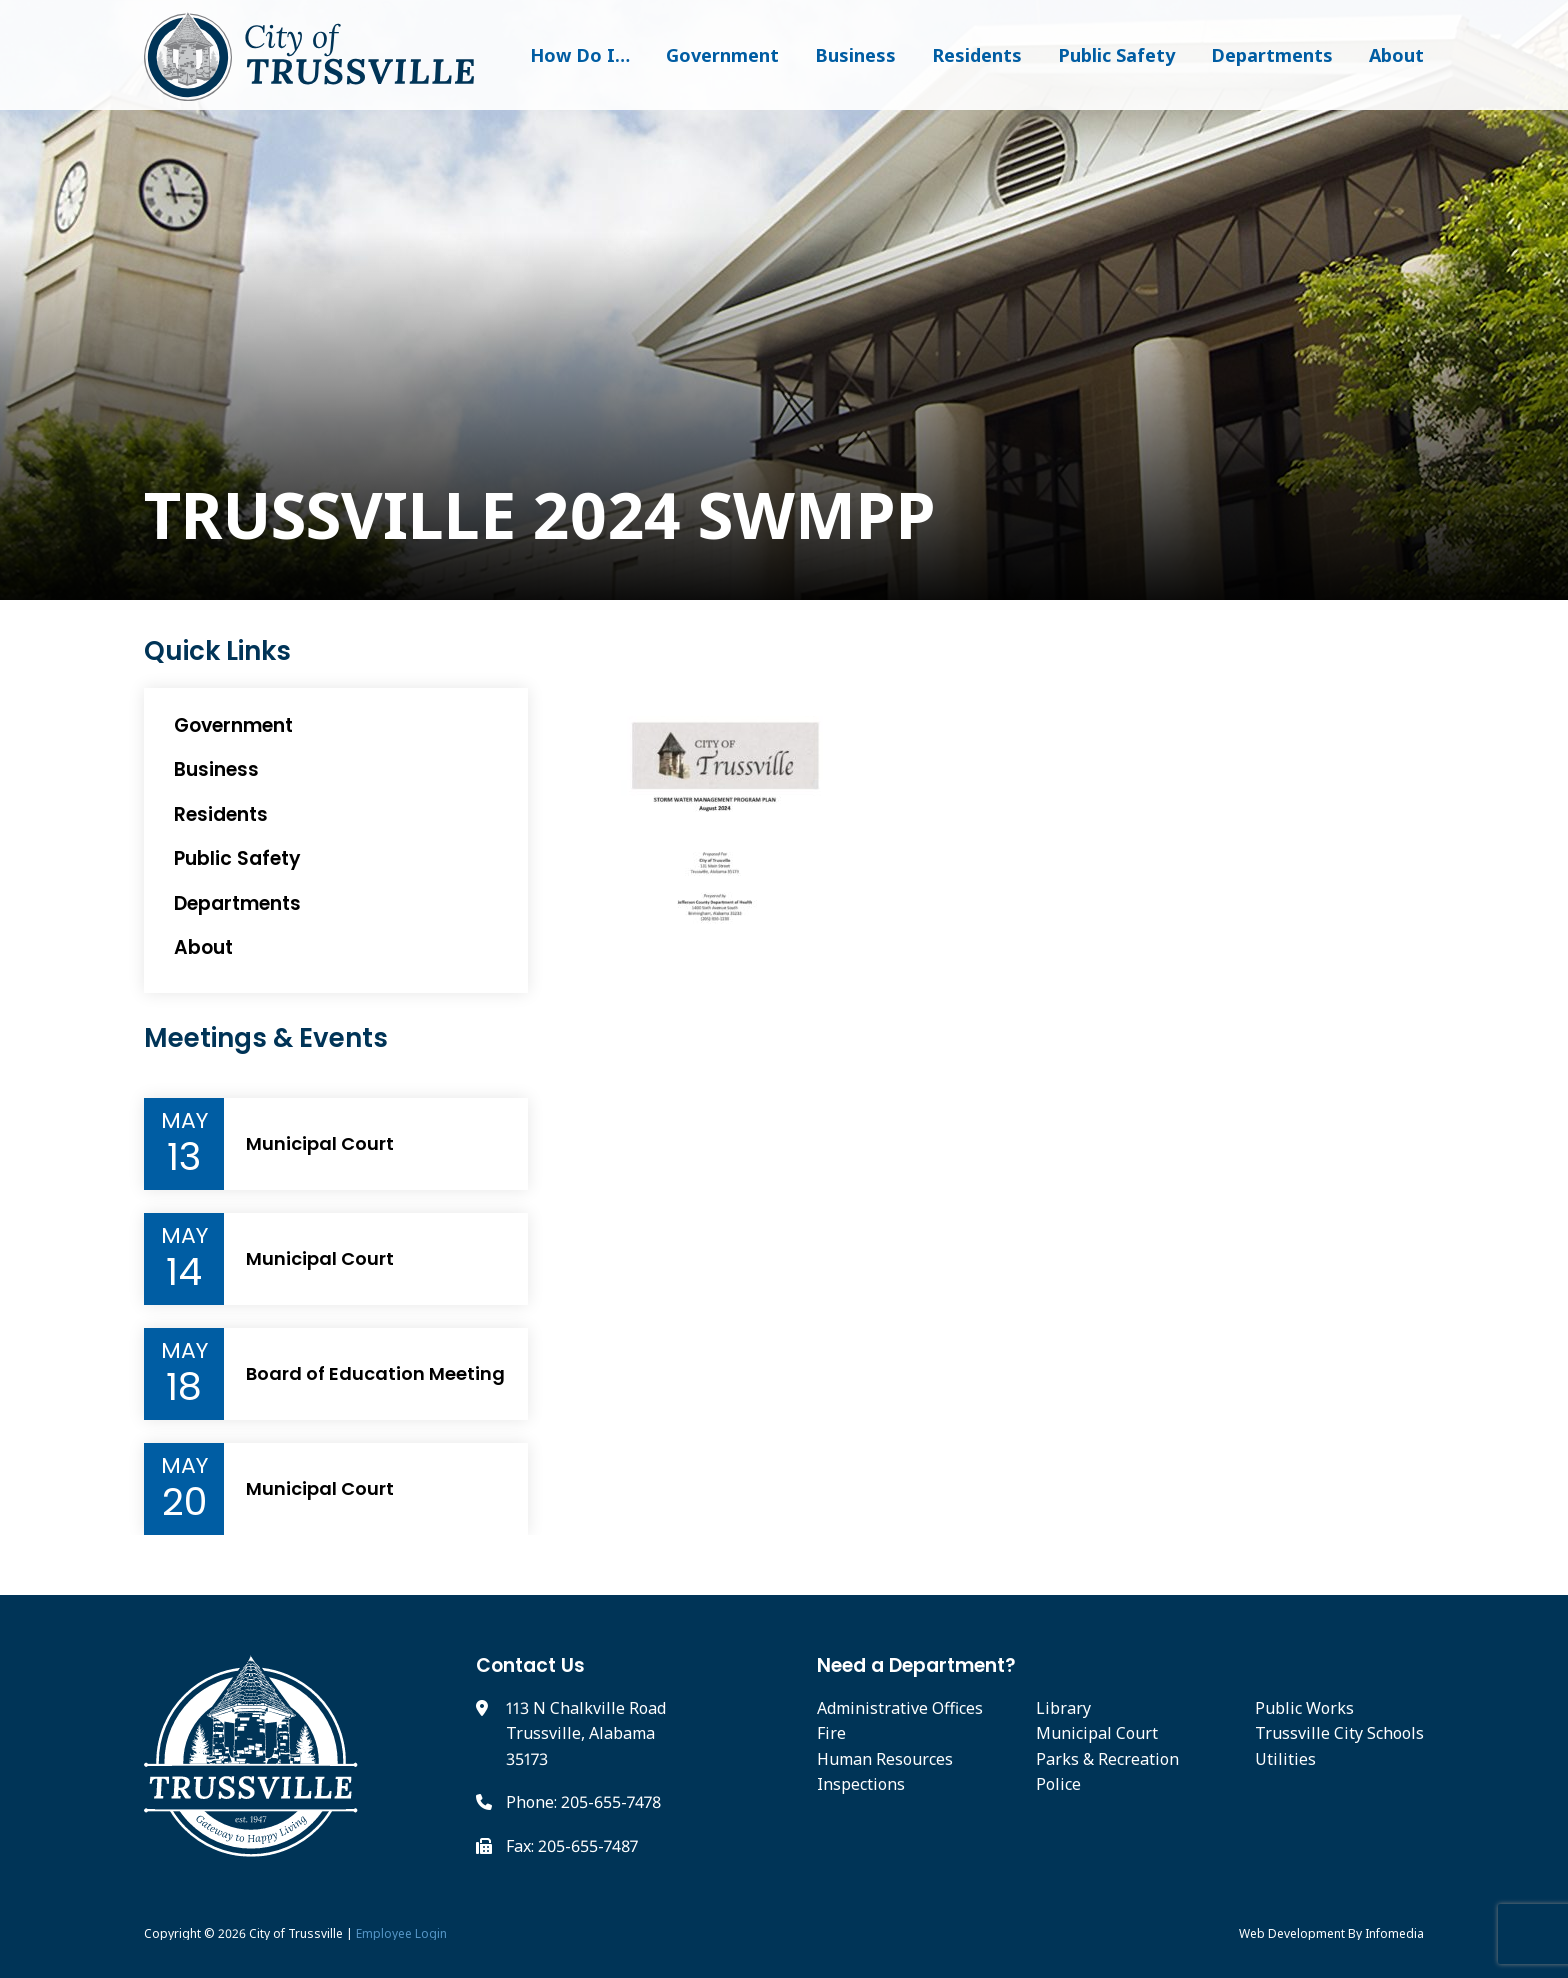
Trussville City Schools (1339, 1733)
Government (722, 55)
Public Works (1304, 1708)
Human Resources (885, 1759)
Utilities (1285, 1759)
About (1396, 55)
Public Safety (1116, 55)
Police (1058, 1784)
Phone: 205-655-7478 (583, 1802)
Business (855, 55)
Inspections (861, 1784)
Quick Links (217, 651)
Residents (977, 55)
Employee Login (401, 1933)
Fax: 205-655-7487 (572, 1846)
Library (1063, 1708)
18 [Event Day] (184, 1387)
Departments (1272, 55)
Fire (831, 1733)
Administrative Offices (900, 1708)
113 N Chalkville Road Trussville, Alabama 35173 (586, 1733)
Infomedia (1394, 1933)
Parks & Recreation (1107, 1759)
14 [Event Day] (184, 1272)
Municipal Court (320, 1144)
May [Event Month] (184, 1121)
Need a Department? (916, 1665)
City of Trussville (296, 1933)
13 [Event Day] (184, 1157)
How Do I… (580, 55)
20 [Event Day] (184, 1502)
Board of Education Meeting (375, 1374)
